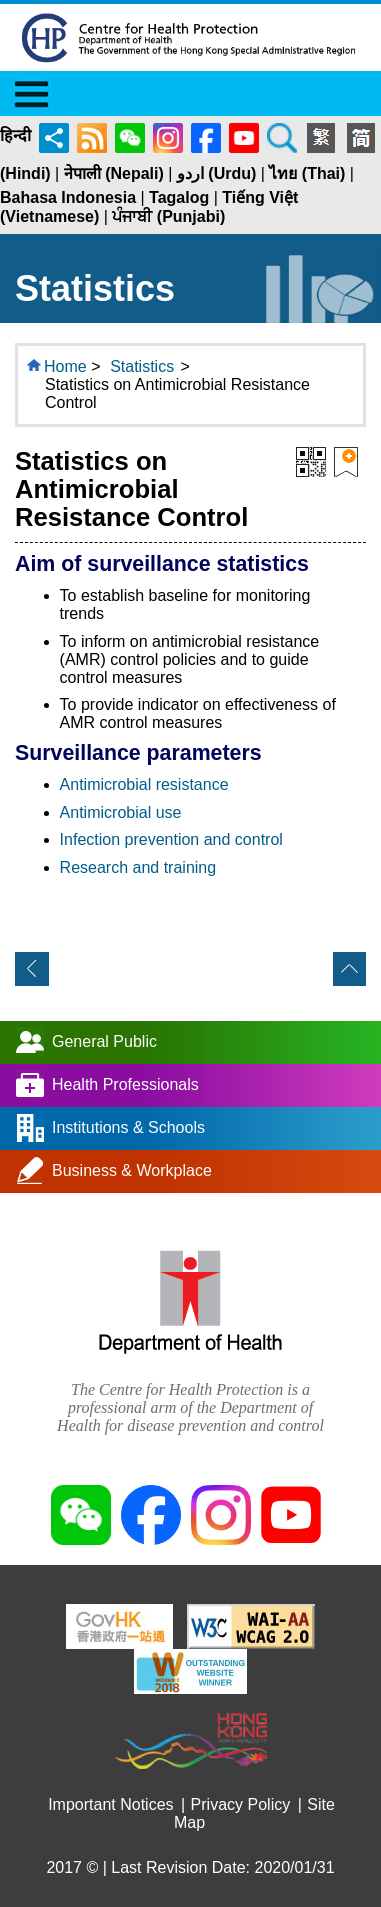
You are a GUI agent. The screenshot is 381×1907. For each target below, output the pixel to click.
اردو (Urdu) (216, 173)
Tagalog (179, 197)
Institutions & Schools (128, 1127)
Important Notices (110, 1804)
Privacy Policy (241, 1804)
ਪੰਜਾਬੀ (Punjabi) (168, 216)
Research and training (138, 867)
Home (65, 366)
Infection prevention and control (171, 839)
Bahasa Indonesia (68, 197)
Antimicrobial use (121, 812)
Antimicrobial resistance (144, 784)
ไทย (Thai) (307, 173)
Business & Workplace (132, 1170)
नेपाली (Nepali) (114, 173)
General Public (104, 1041)
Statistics (142, 366)
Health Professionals (125, 1084)
